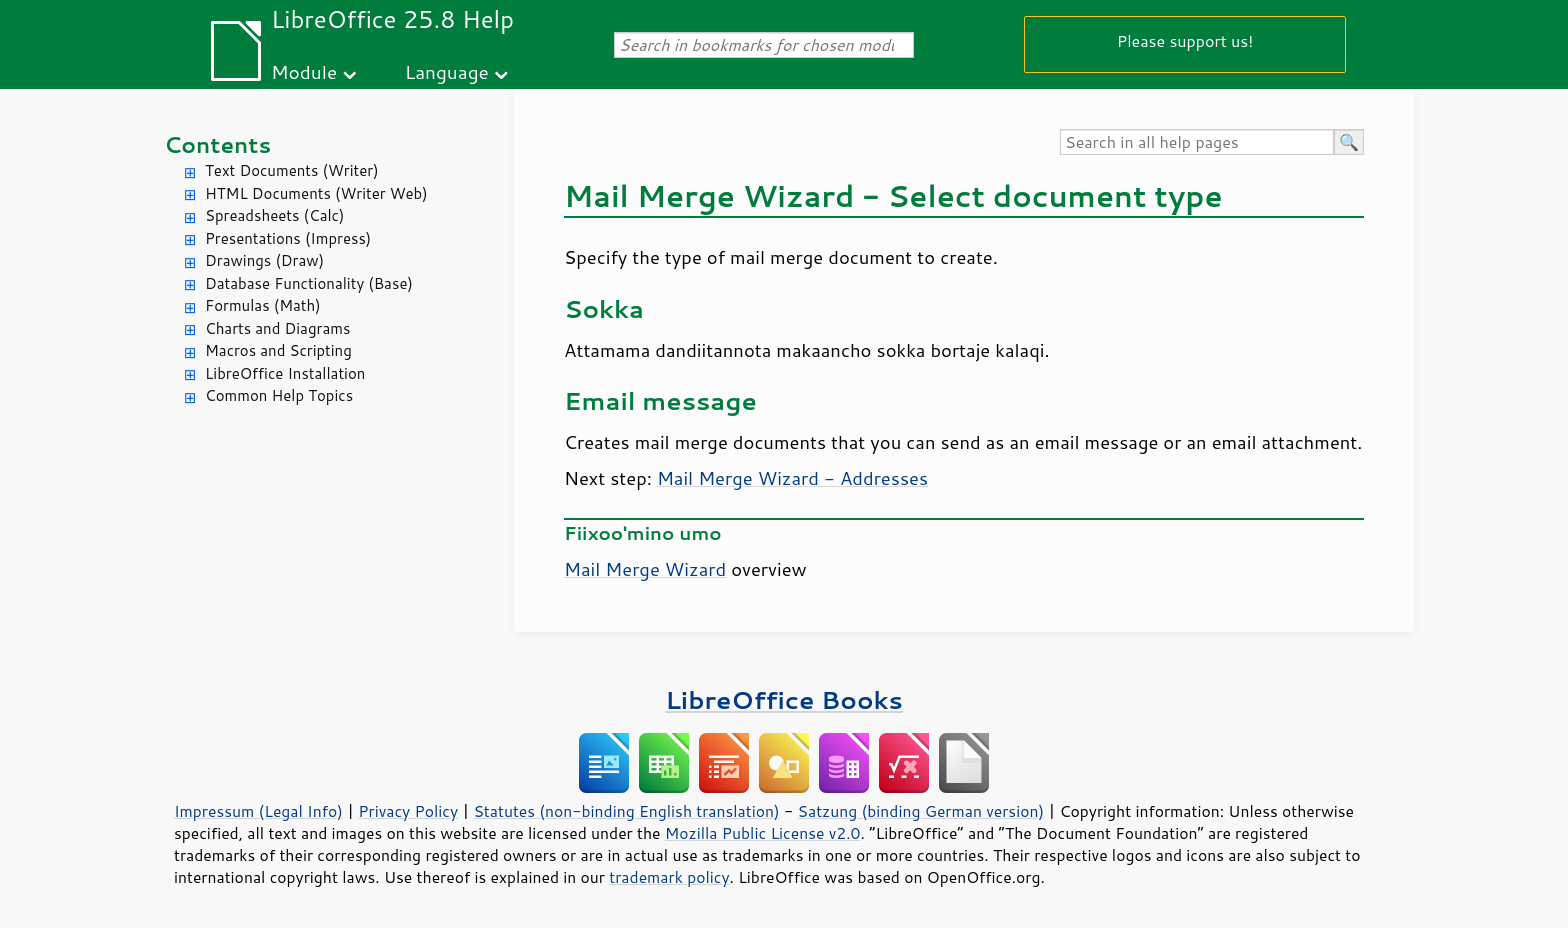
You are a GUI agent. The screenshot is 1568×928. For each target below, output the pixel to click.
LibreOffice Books (784, 699)
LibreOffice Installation (285, 373)
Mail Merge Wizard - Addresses (792, 478)
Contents (217, 144)
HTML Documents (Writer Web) (316, 193)
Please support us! (1185, 40)
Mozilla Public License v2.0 (763, 833)
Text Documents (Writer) (292, 170)
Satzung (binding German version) (921, 811)
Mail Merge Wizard (645, 569)
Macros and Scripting (278, 350)
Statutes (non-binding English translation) (626, 811)
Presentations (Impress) (288, 238)
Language (447, 71)
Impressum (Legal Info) (258, 811)
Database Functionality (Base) (309, 283)
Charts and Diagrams (277, 328)
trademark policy (669, 877)
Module (304, 71)
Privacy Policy (408, 811)
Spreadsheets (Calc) (274, 215)
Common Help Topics (279, 395)
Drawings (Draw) (264, 260)
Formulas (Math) (263, 305)
